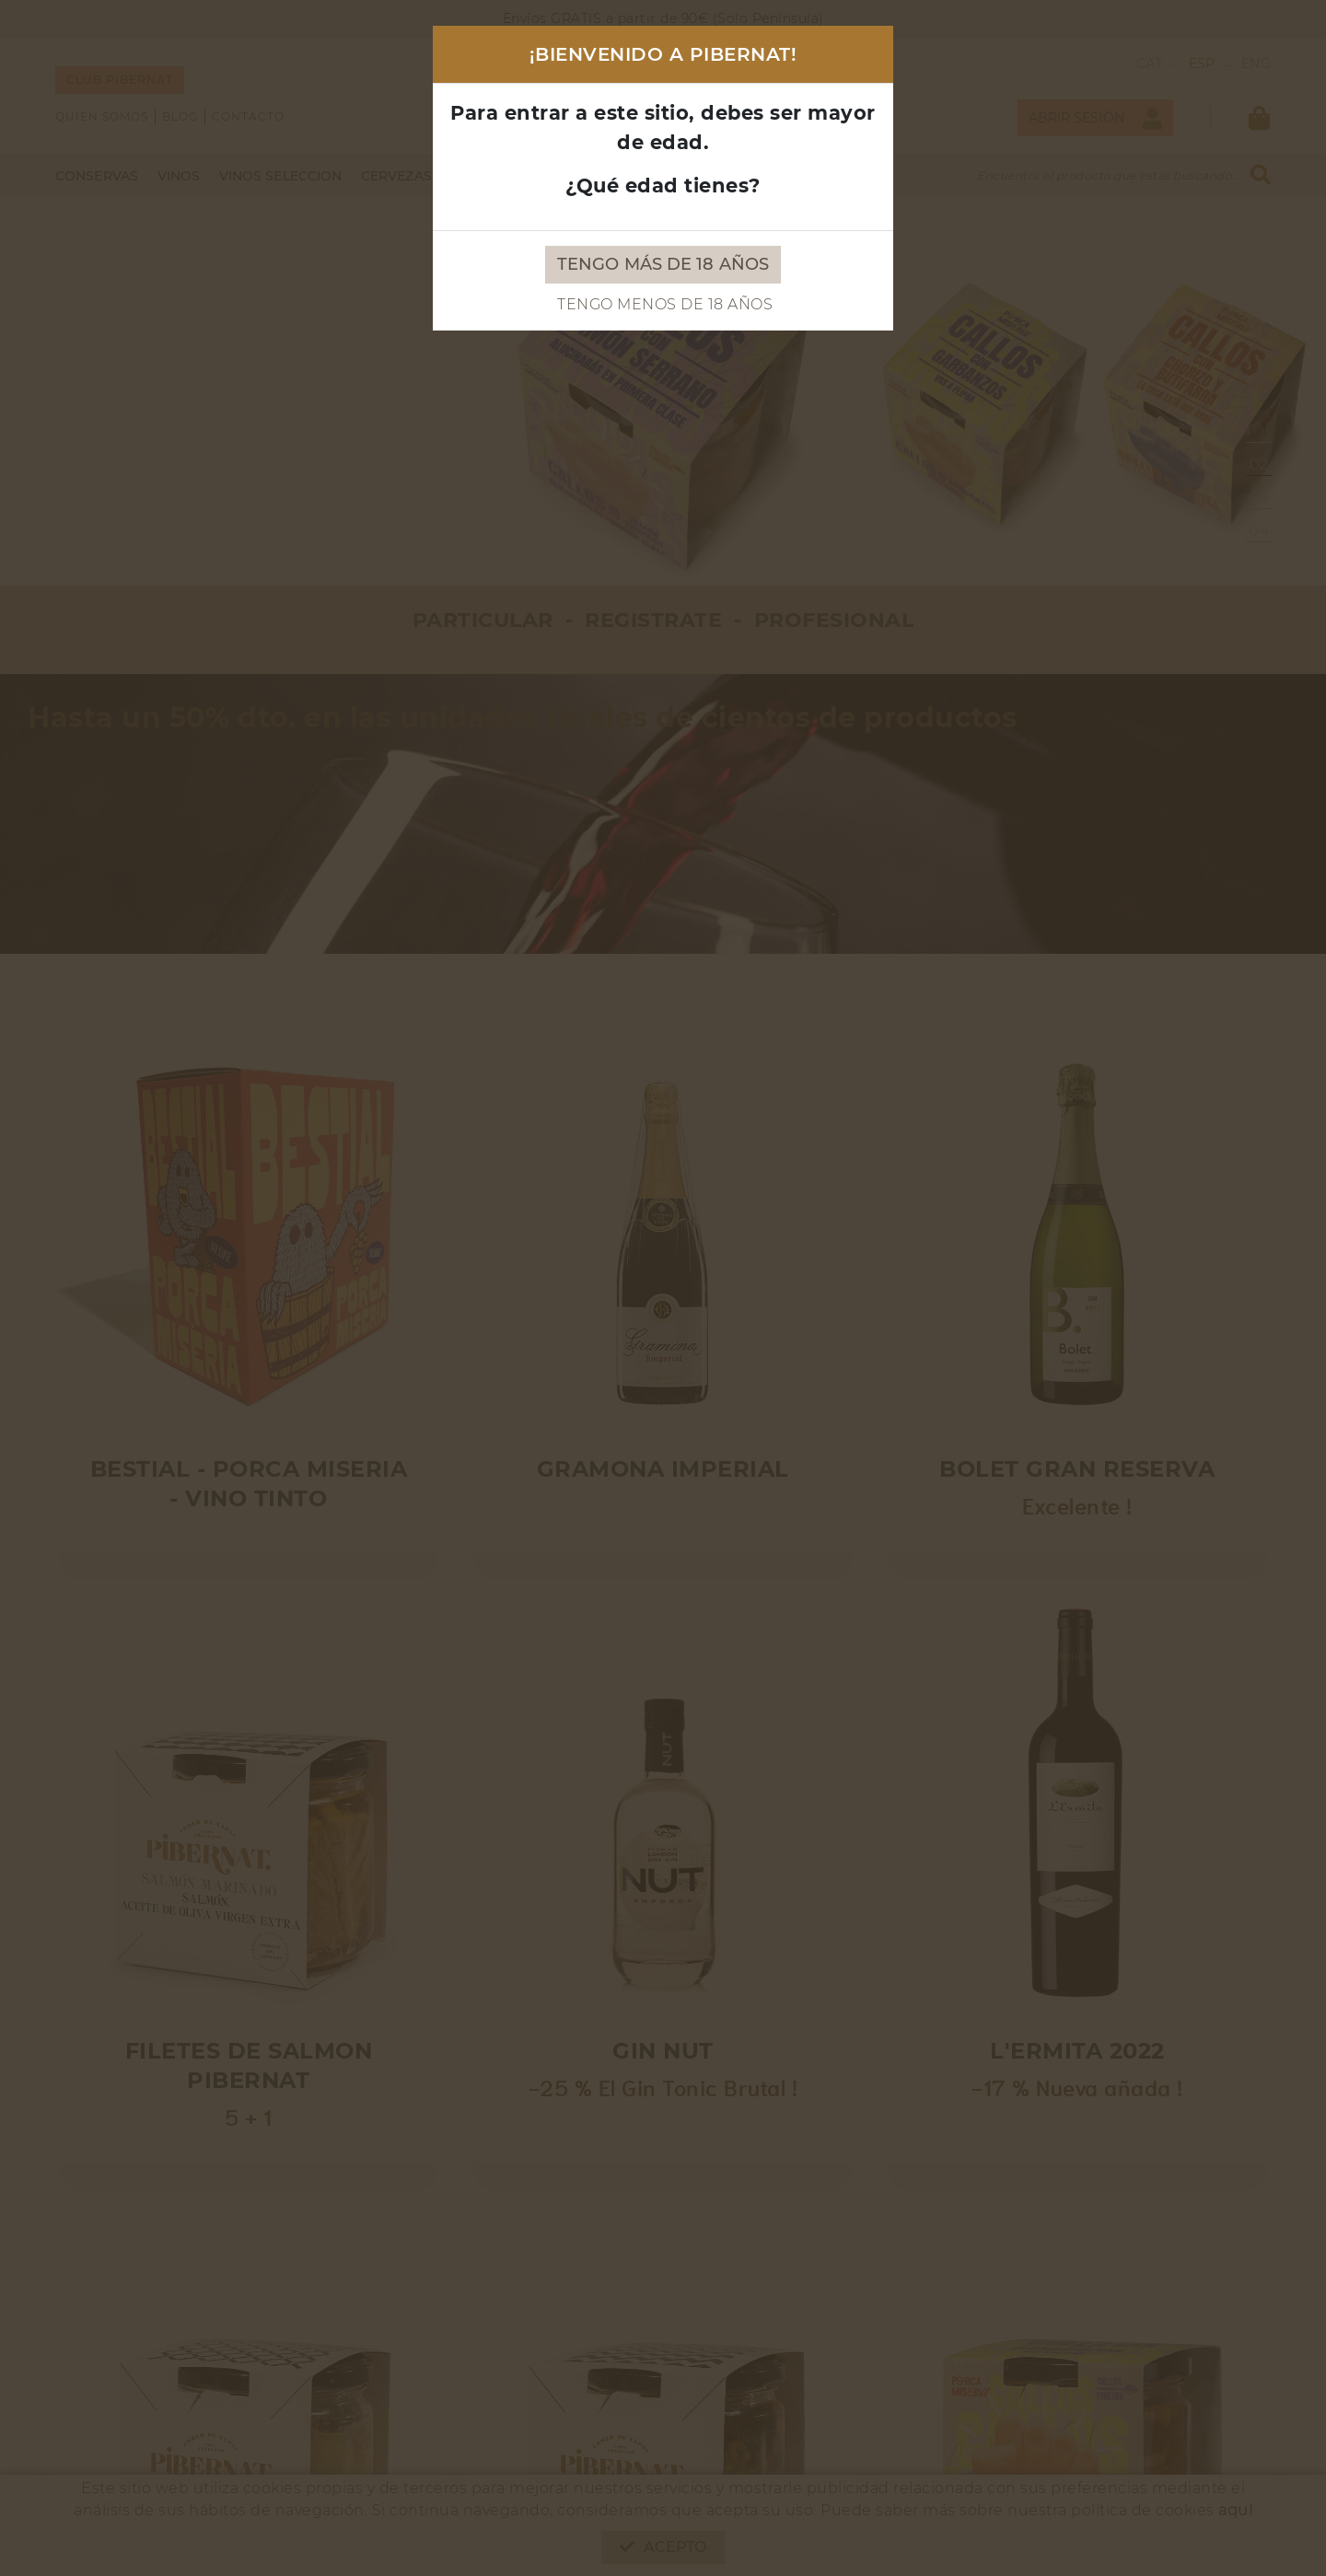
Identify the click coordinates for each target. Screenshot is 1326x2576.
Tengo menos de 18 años (665, 304)
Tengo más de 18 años (663, 264)
